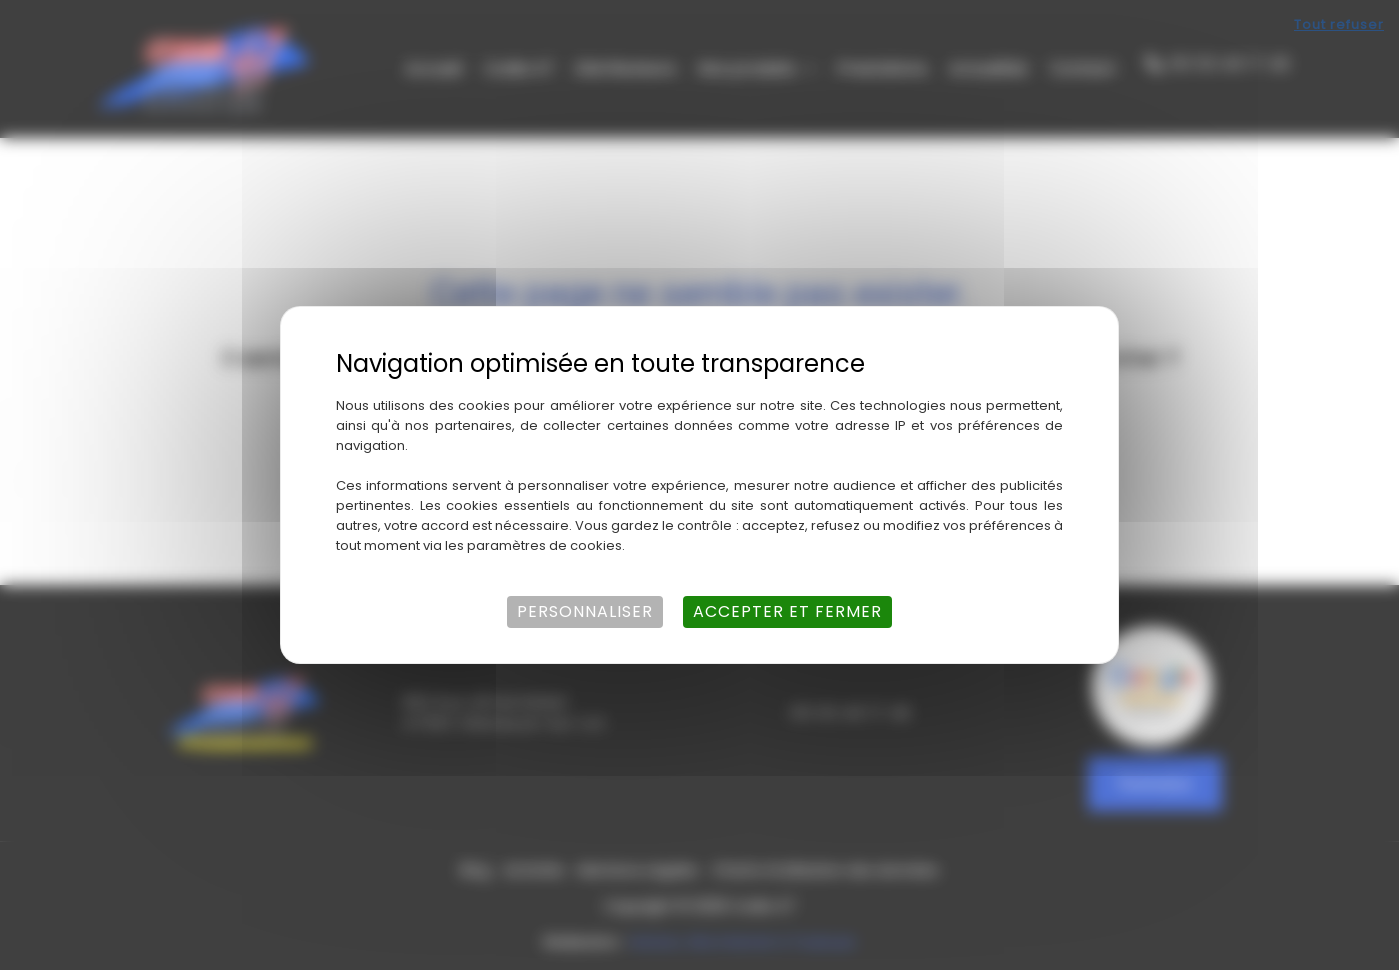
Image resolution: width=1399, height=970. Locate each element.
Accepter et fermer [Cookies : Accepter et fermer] (787, 611)
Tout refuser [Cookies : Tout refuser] (1339, 24)
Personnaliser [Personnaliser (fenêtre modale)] (585, 611)
